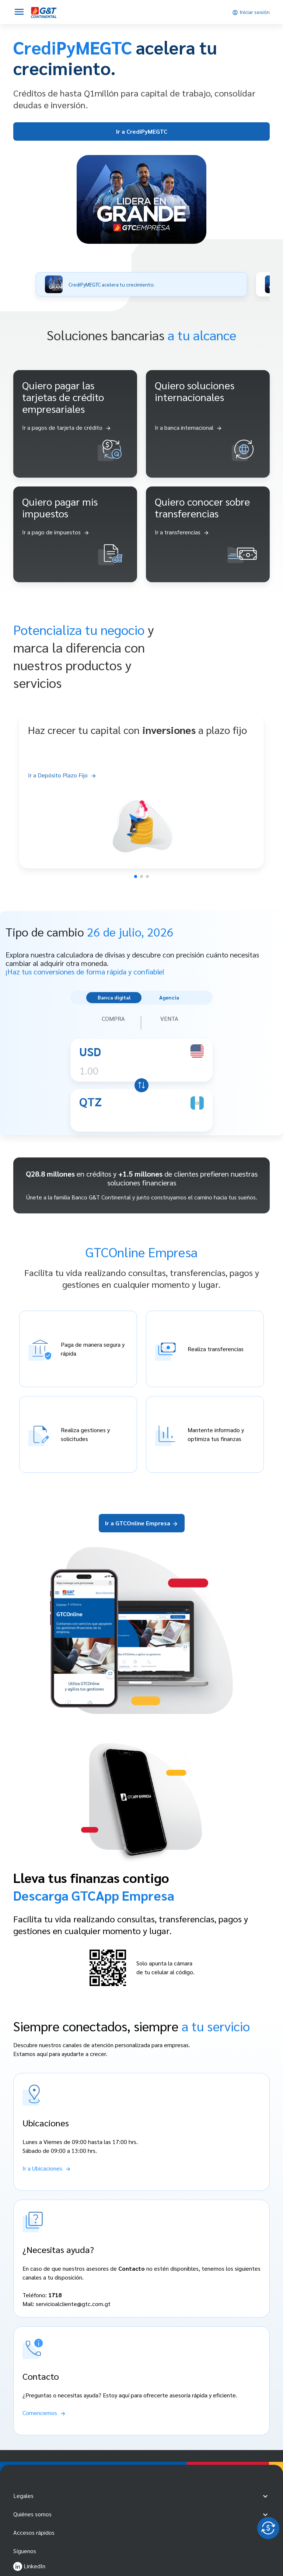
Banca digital (114, 997)
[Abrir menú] (19, 12)
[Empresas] (44, 12)
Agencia (169, 997)
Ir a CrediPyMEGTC (141, 131)
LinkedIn (29, 2566)
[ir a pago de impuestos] (56, 532)
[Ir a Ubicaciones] (46, 2168)
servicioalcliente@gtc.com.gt (73, 2304)
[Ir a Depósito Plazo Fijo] (141, 775)
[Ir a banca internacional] (188, 427)
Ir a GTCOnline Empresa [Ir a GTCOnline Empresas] (141, 1523)
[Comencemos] (44, 2413)
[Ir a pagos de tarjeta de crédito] (66, 427)
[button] (141, 284)
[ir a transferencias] (182, 532)
